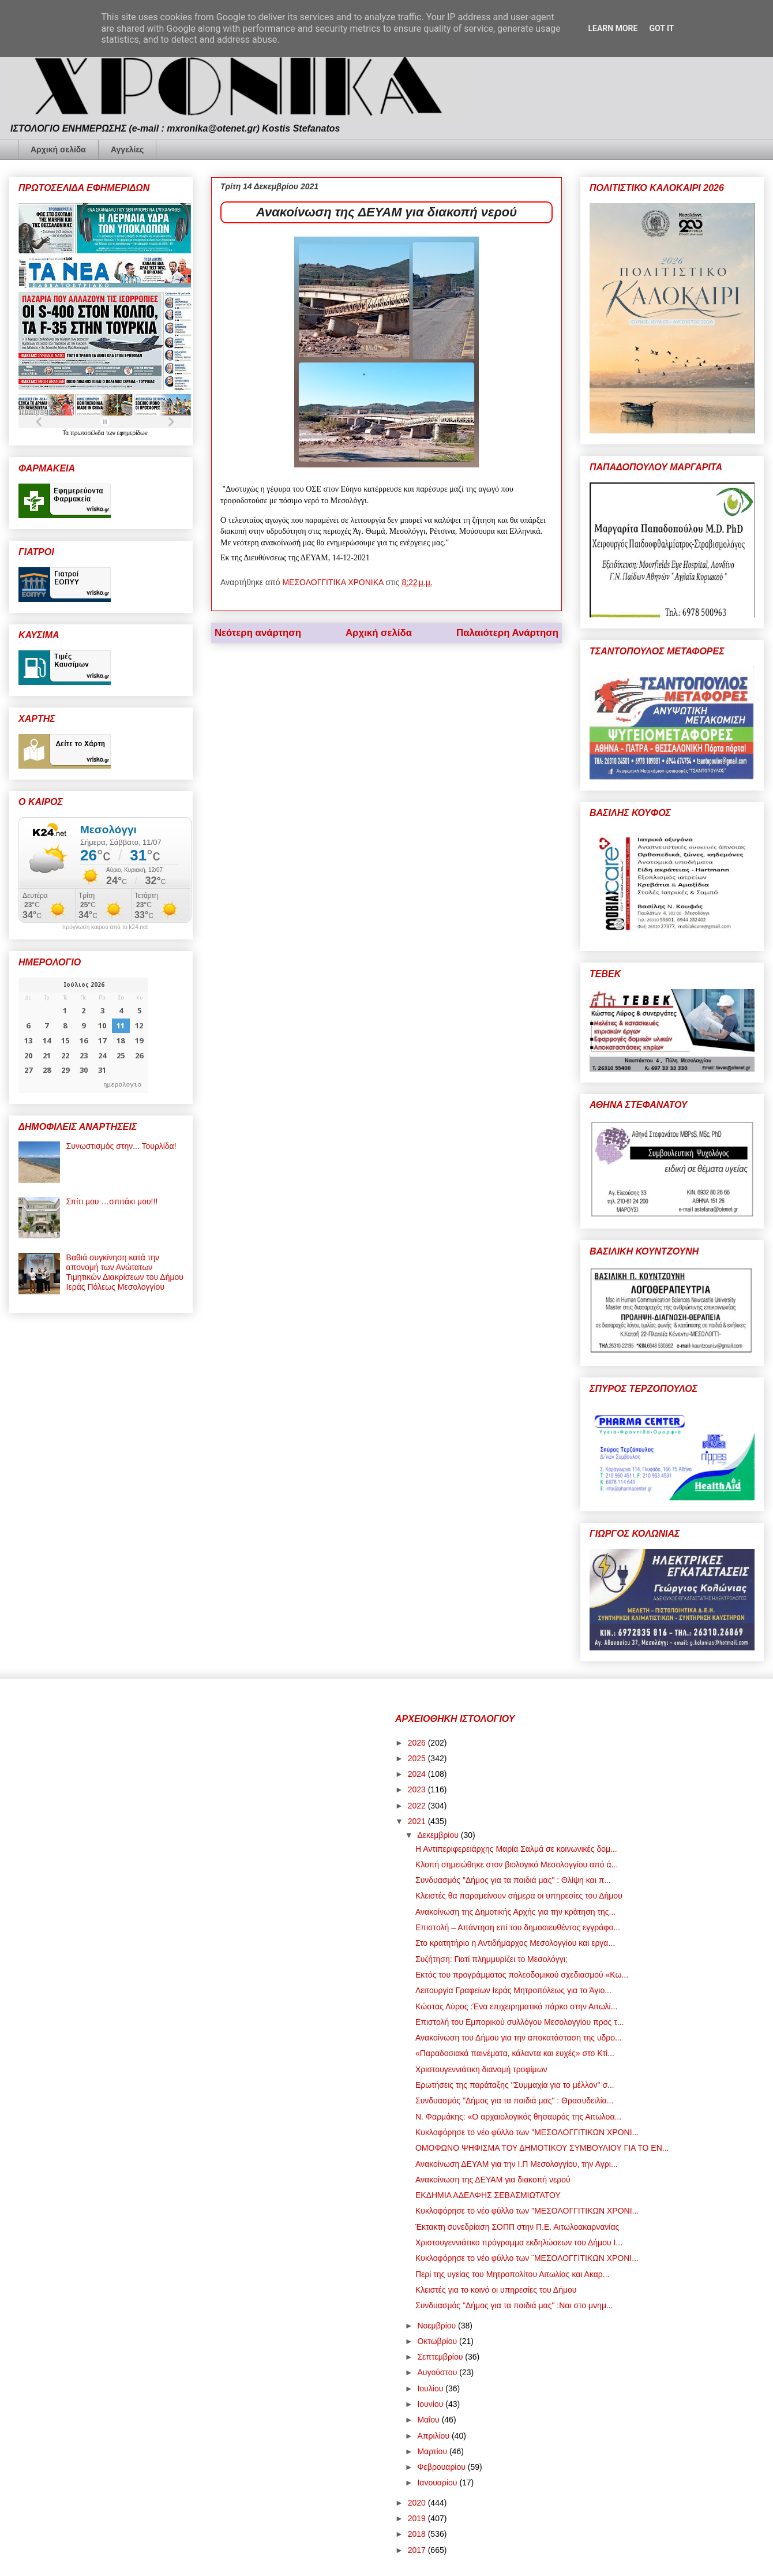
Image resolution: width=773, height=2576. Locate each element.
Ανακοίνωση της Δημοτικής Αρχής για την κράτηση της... (515, 1911)
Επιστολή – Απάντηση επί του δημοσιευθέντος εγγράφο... (517, 1927)
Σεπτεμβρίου (441, 2356)
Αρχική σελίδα (58, 149)
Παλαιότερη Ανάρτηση (507, 632)
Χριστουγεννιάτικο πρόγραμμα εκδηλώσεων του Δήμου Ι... (518, 2242)
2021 (418, 1821)
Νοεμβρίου (437, 2325)
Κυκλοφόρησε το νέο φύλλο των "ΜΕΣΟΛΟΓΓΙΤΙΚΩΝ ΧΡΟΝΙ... (527, 2132)
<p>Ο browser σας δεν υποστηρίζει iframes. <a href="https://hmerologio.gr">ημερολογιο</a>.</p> (83, 1035)
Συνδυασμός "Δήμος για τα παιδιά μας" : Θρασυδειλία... (514, 2100)
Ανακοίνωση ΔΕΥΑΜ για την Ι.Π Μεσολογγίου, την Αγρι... (516, 2164)
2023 (418, 1789)
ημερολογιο (122, 1084)
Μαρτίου (433, 2451)
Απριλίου (434, 2435)
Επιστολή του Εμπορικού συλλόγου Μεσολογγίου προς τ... (519, 2022)
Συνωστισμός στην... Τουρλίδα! (121, 1146)
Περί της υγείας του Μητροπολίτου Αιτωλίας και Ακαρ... (512, 2274)
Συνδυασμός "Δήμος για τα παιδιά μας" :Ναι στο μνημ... (514, 2305)
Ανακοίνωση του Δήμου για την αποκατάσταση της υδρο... (518, 2037)
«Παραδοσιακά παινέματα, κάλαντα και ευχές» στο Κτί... (514, 2053)
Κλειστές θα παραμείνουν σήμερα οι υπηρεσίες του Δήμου (518, 1895)
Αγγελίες (127, 149)
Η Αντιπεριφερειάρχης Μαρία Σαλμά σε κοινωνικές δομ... (516, 1849)
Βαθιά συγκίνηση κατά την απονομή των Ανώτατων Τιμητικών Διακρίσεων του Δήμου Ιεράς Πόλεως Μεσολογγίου (124, 1272)
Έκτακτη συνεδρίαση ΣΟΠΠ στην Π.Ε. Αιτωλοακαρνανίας (517, 2226)
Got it (661, 28)
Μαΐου (429, 2419)
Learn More (612, 28)
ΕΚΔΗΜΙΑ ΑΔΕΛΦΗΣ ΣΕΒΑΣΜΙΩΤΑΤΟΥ (488, 2195)
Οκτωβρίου (438, 2341)
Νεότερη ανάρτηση (258, 632)
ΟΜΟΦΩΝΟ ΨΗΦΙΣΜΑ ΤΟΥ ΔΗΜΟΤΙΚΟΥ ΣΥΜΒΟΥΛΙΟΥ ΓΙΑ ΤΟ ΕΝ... (542, 2147)
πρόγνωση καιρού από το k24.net (105, 927)
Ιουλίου (431, 2388)
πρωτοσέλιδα (88, 433)
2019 (418, 2518)
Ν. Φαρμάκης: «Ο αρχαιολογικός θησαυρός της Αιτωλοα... (518, 2116)
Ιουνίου (431, 2404)
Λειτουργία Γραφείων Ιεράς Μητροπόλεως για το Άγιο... (513, 1990)
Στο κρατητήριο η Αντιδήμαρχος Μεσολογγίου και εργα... (515, 1943)
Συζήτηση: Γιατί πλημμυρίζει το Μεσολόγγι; (491, 1959)
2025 (418, 1758)
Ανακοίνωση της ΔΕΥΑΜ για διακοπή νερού (493, 2179)
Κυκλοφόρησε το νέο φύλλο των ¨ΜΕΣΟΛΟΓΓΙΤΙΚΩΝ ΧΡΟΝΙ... (527, 2258)
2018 (418, 2533)
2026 (418, 1742)
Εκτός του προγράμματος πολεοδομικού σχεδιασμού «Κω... (521, 1974)
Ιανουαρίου (438, 2482)
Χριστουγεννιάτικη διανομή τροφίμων (481, 2069)
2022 (418, 1805)
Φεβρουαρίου (442, 2467)
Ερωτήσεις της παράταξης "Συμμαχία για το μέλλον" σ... (514, 2085)
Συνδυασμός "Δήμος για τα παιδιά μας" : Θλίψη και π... (513, 1880)
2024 (418, 1774)
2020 (418, 2502)
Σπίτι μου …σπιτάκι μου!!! (112, 1201)
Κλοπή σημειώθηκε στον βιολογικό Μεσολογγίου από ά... (516, 1864)
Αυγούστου (438, 2372)
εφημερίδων (132, 433)
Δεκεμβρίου (438, 1835)
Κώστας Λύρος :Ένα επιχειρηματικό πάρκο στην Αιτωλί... (516, 2006)
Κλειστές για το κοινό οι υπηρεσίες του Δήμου (496, 2289)
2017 (418, 2550)
